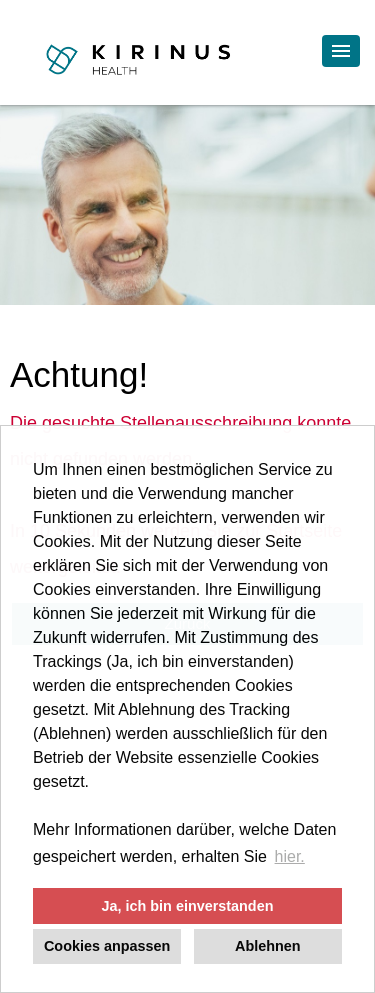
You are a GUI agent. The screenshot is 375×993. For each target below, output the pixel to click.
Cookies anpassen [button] (107, 946)
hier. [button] (290, 856)
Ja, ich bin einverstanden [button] (188, 906)
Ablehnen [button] (268, 946)
